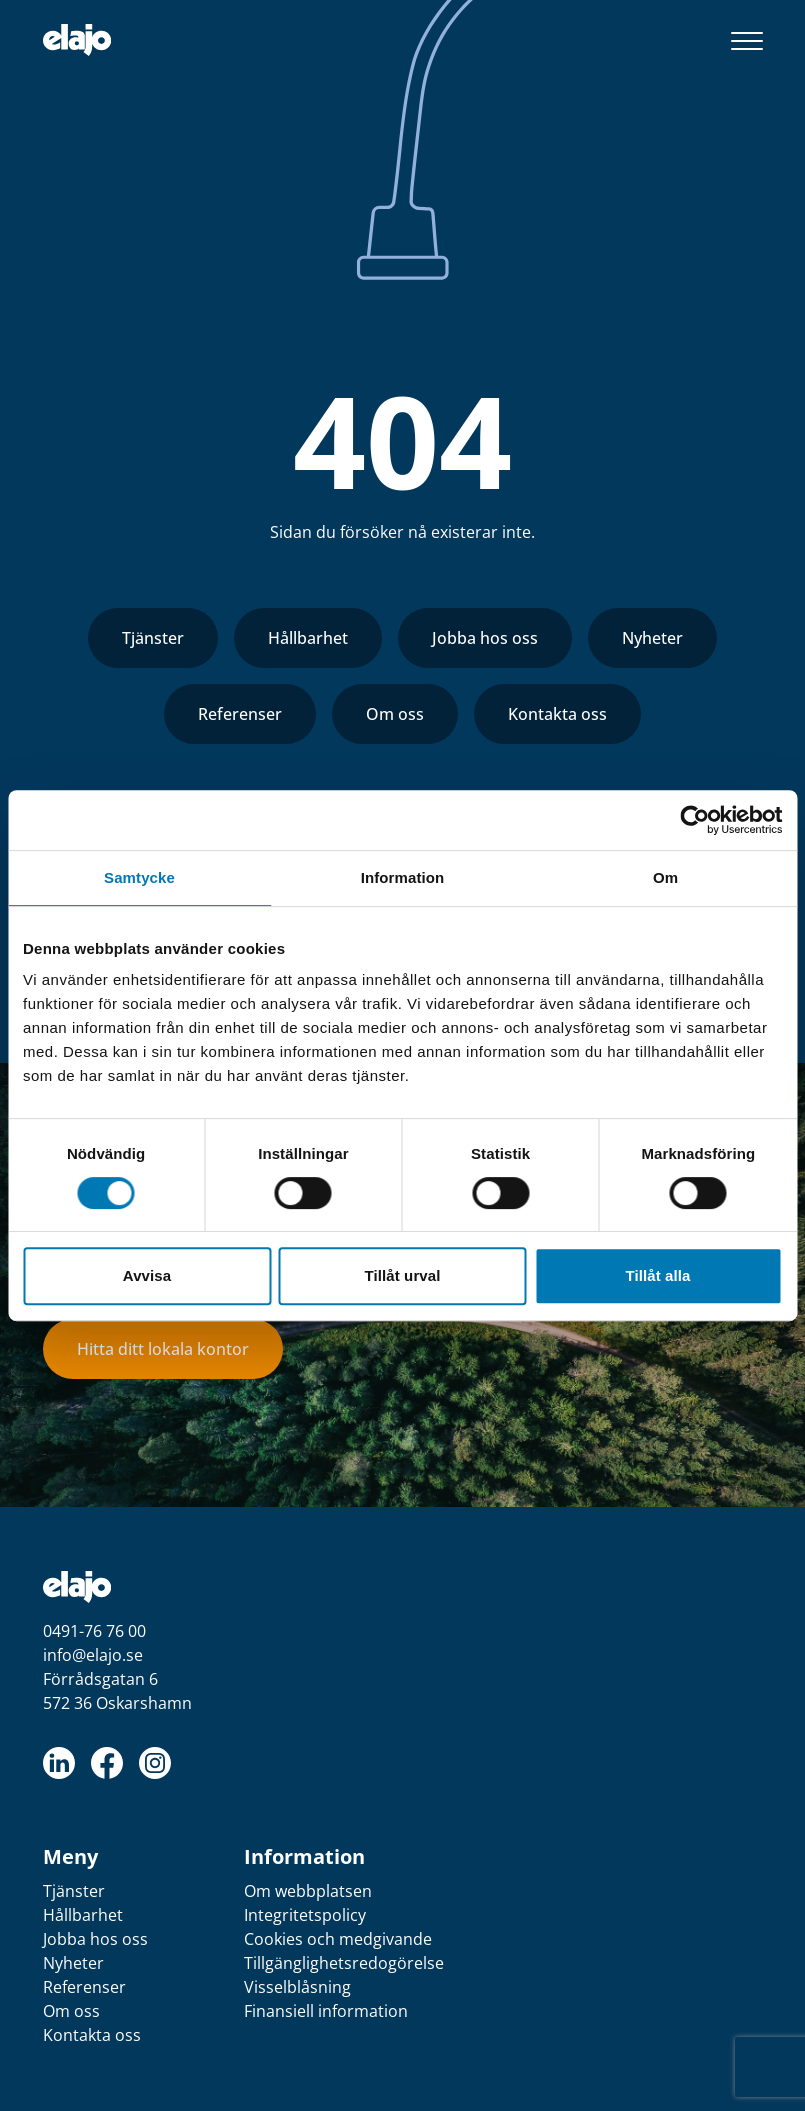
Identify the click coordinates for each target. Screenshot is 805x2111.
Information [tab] (403, 877)
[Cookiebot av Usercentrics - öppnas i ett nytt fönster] (694, 820)
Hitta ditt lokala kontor (163, 1349)
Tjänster (153, 638)
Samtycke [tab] (139, 877)
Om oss (395, 714)
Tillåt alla (657, 1275)
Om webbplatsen (308, 1891)
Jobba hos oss (485, 638)
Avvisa (147, 1275)
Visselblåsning (297, 1987)
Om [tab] (665, 877)
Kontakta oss (557, 714)
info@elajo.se (93, 1655)
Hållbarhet (308, 638)
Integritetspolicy (305, 1915)
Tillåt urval (403, 1275)
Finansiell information (326, 2011)
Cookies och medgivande (338, 1939)
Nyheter (652, 638)
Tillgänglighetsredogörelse (344, 1963)
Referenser (240, 714)
